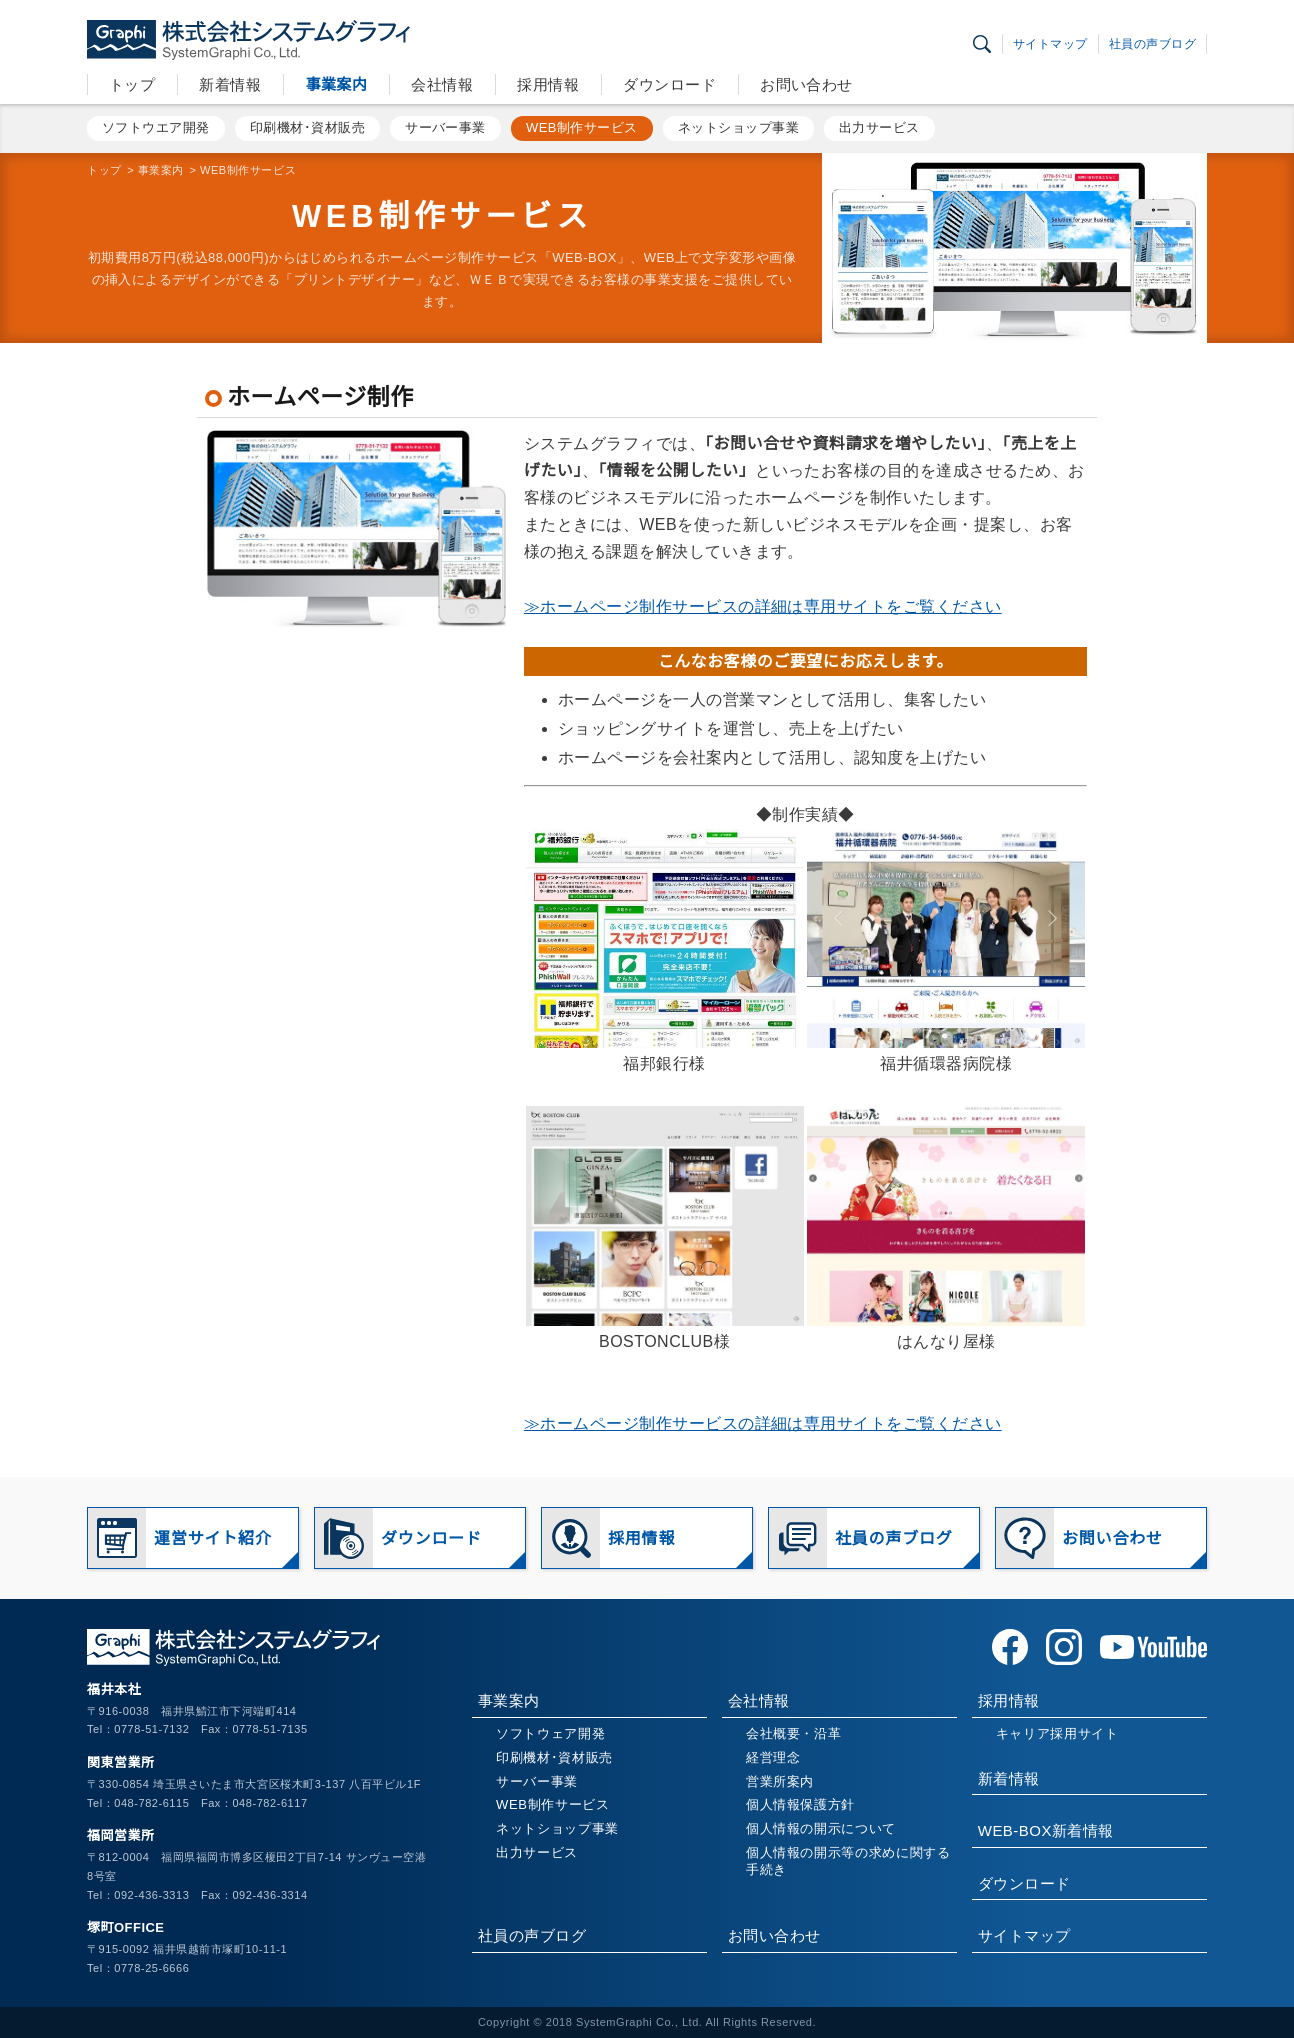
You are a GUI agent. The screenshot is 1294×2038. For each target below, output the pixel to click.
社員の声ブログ (1152, 44)
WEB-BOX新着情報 (1046, 1830)
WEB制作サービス (582, 127)
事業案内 (336, 84)
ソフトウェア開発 (550, 1733)
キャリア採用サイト (1057, 1733)
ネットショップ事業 (738, 127)
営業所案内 (780, 1781)
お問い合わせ (806, 84)
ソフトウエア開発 (156, 127)
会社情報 (442, 84)
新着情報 (230, 84)
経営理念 (773, 1757)
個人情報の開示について (821, 1828)
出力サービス (879, 127)
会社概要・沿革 (794, 1733)
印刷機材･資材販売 (307, 127)
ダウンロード (669, 84)
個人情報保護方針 (800, 1804)
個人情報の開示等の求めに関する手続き (848, 1861)
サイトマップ (1050, 44)
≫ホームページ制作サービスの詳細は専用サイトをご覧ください (763, 606)
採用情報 (548, 84)
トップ (132, 84)
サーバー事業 (445, 127)
